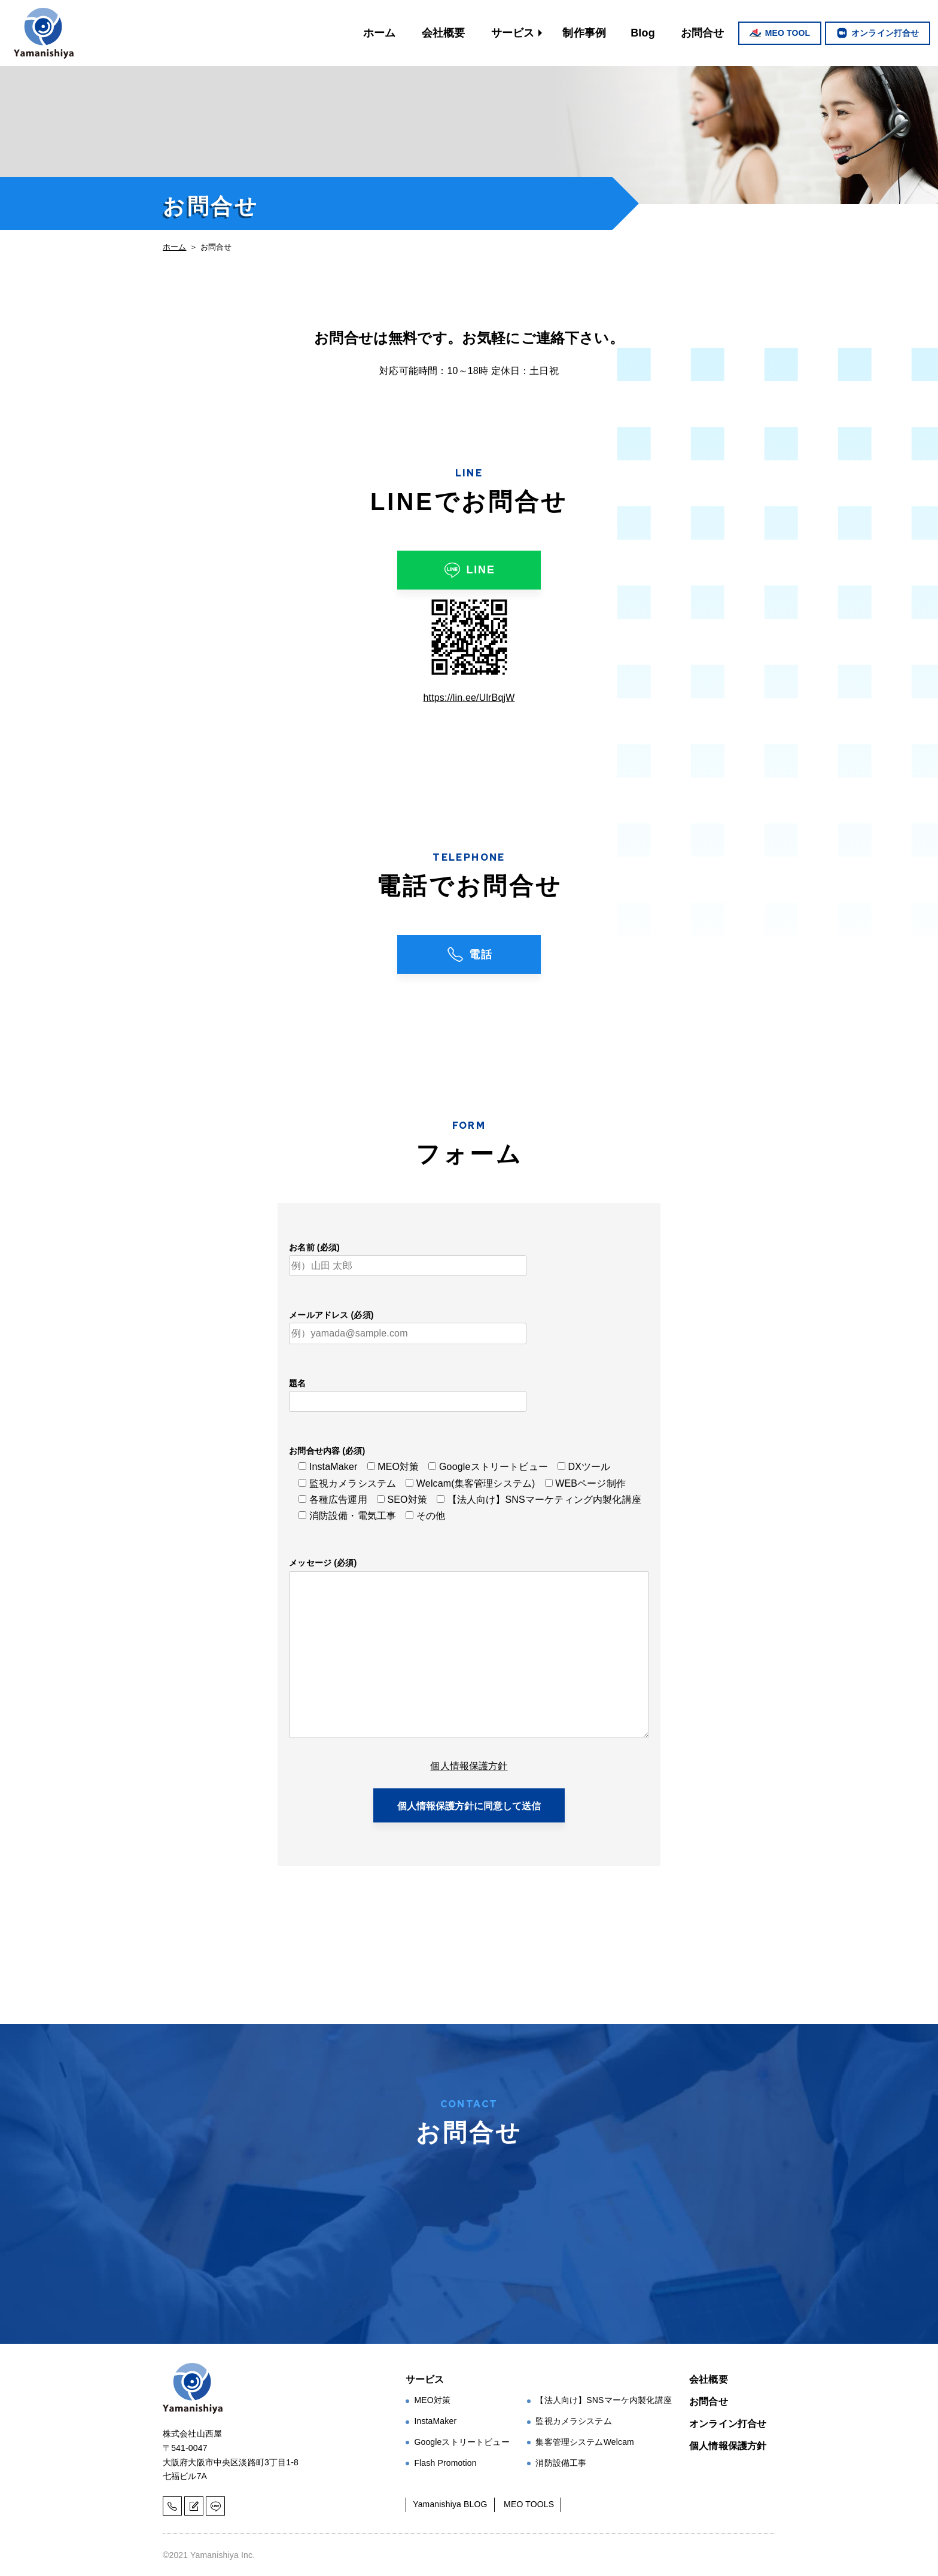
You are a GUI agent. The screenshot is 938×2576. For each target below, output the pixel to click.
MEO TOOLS (529, 2504)
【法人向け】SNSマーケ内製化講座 (603, 2400)
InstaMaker (435, 2421)
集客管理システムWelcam (584, 2442)
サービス (513, 33)
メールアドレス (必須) (331, 1315)
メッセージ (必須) (323, 1563)
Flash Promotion (445, 2463)
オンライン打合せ (885, 33)
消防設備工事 (560, 2463)
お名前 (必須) (314, 1247)
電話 (469, 954)
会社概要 (443, 33)
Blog (643, 33)
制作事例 (584, 33)
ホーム (379, 33)
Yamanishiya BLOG (450, 2504)
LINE (469, 570)
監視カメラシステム (573, 2421)
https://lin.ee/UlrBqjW (469, 697)
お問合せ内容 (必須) (327, 1451)
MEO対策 (432, 2400)
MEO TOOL (788, 33)
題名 (297, 1383)
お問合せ (702, 33)
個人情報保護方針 (468, 1766)
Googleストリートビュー (461, 2442)
